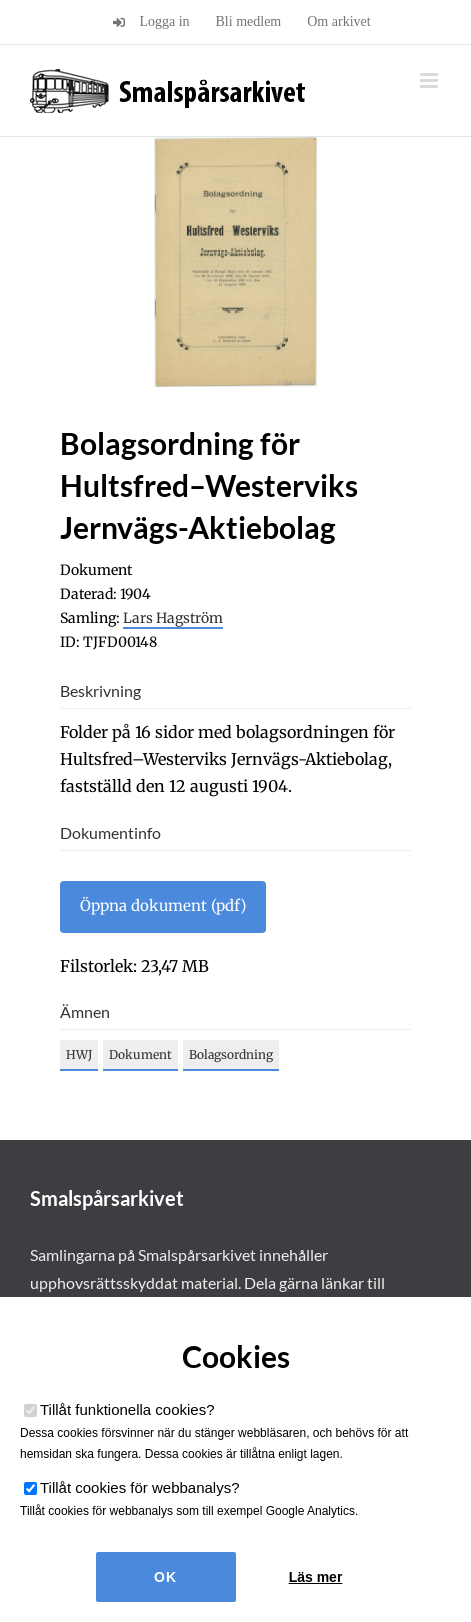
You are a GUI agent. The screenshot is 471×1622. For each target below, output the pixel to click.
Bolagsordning (231, 1054)
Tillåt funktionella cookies (127, 1409)
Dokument (140, 1054)
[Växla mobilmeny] (430, 80)
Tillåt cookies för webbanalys (140, 1487)
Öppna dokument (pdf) (163, 905)
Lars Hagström (173, 618)
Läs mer (316, 1577)
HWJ (79, 1054)
